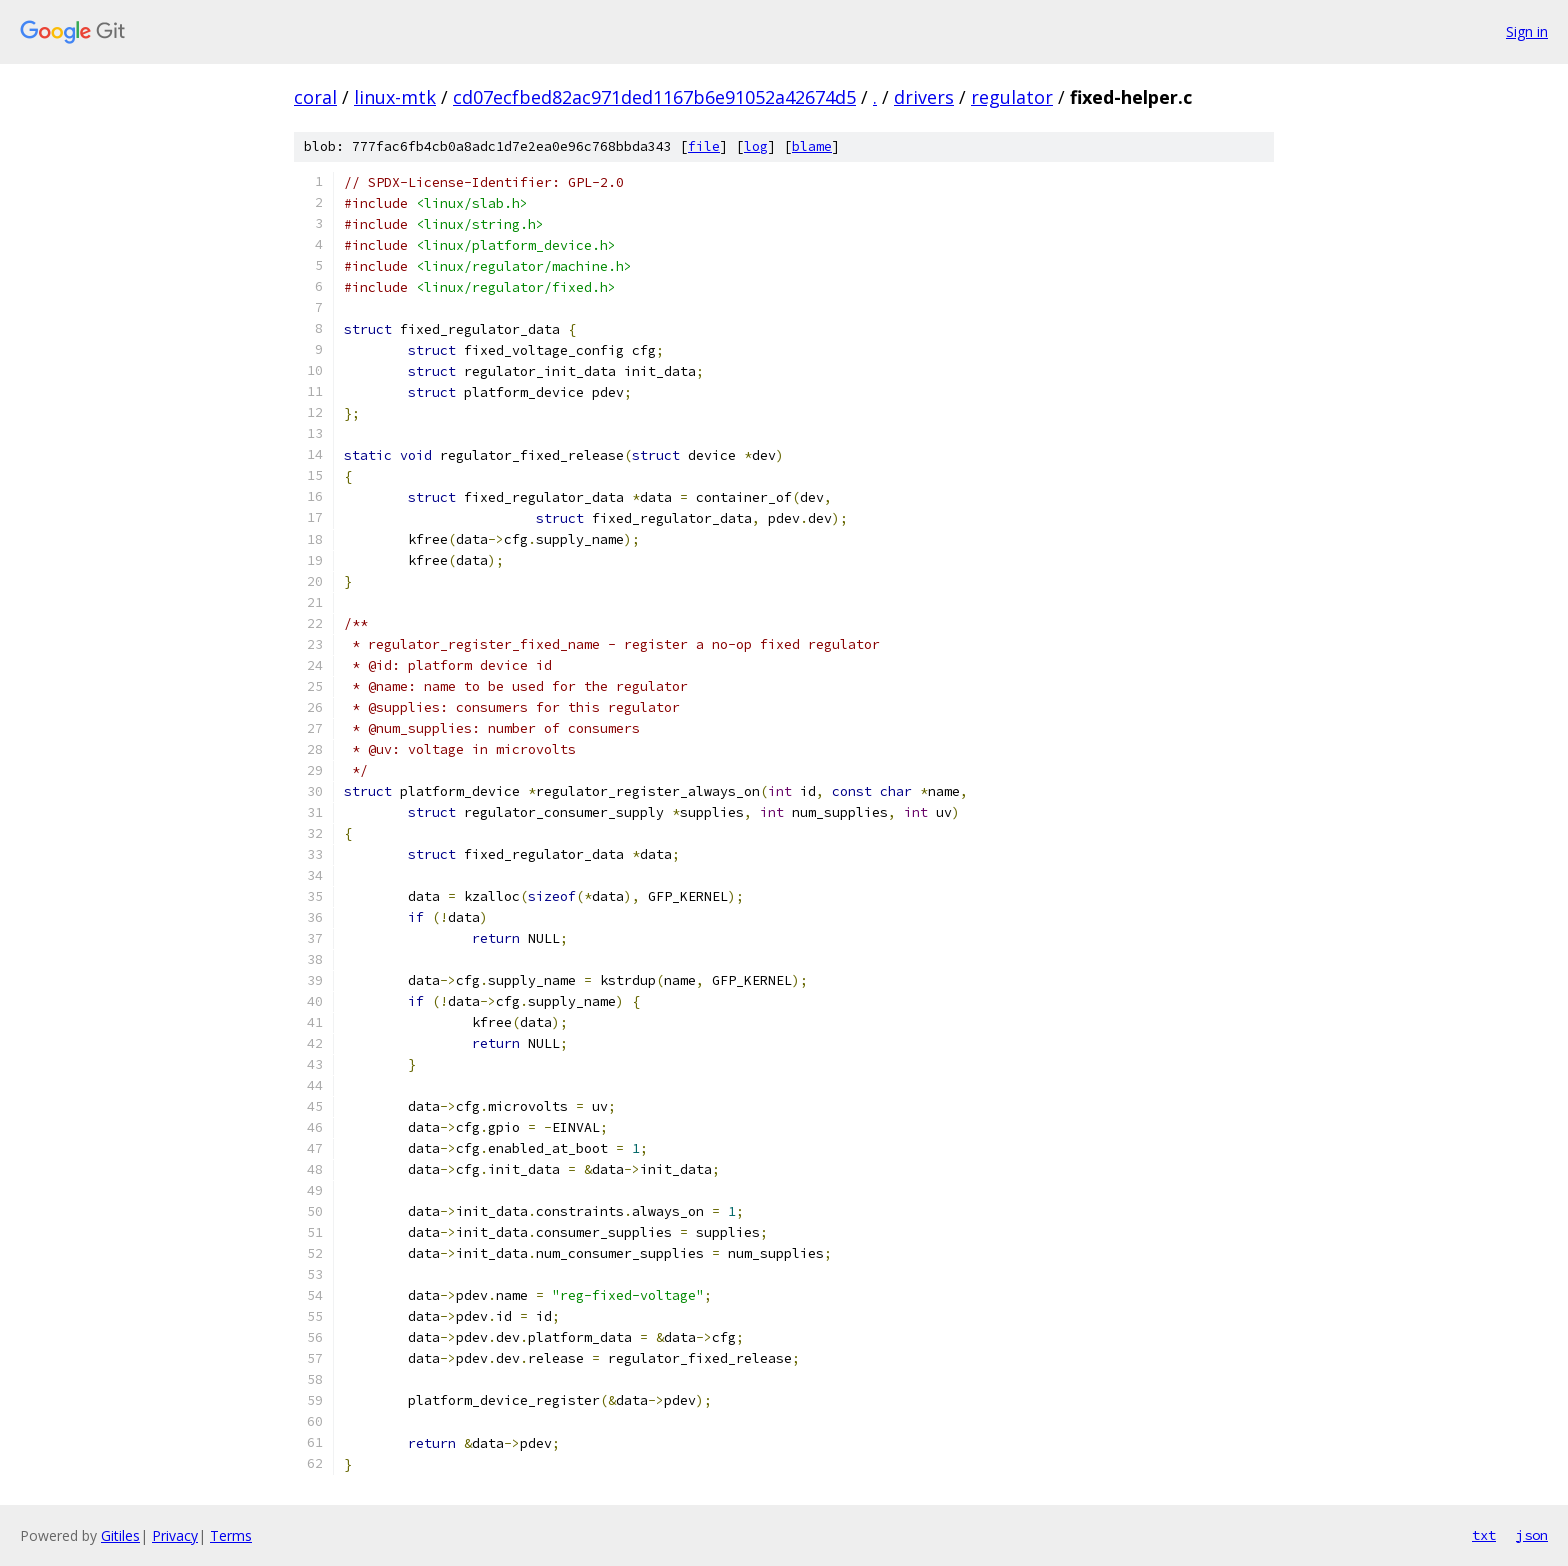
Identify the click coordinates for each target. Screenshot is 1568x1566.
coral (315, 97)
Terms (231, 1535)
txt (1484, 1535)
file (704, 146)
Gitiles (120, 1535)
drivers (924, 97)
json (1532, 1535)
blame (812, 146)
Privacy (175, 1535)
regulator (1012, 97)
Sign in (1527, 31)
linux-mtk (395, 97)
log (756, 146)
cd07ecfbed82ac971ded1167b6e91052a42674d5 (654, 97)
